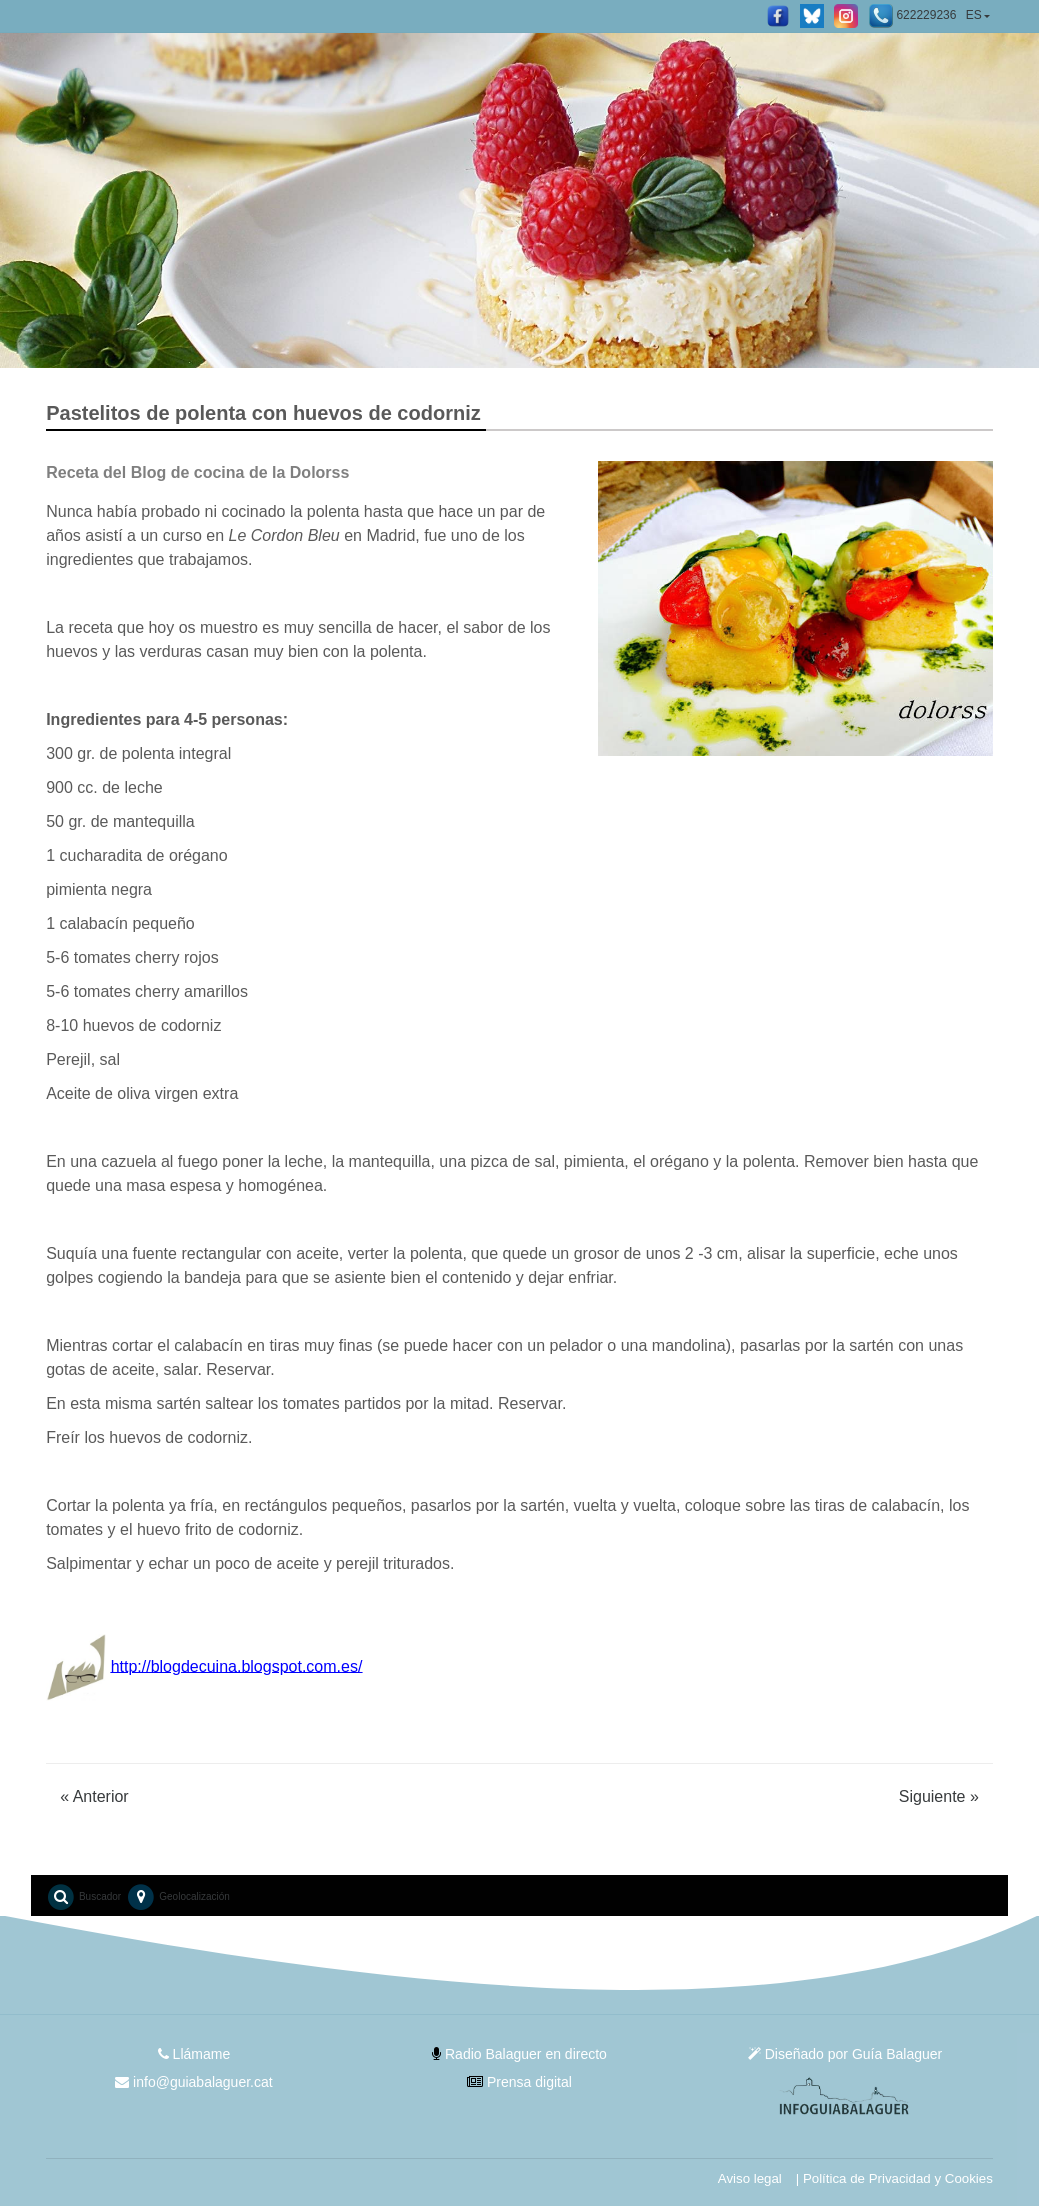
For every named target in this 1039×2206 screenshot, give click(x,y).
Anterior (94, 1796)
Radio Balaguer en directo (519, 2054)
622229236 (912, 16)
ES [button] (974, 15)
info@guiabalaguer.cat (193, 2082)
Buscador (83, 1897)
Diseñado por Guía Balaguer (845, 2054)
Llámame (194, 2054)
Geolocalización (177, 1897)
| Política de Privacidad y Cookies (894, 2178)
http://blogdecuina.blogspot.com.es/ (237, 1665)
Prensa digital (519, 2082)
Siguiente (939, 1796)
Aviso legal (750, 2178)
